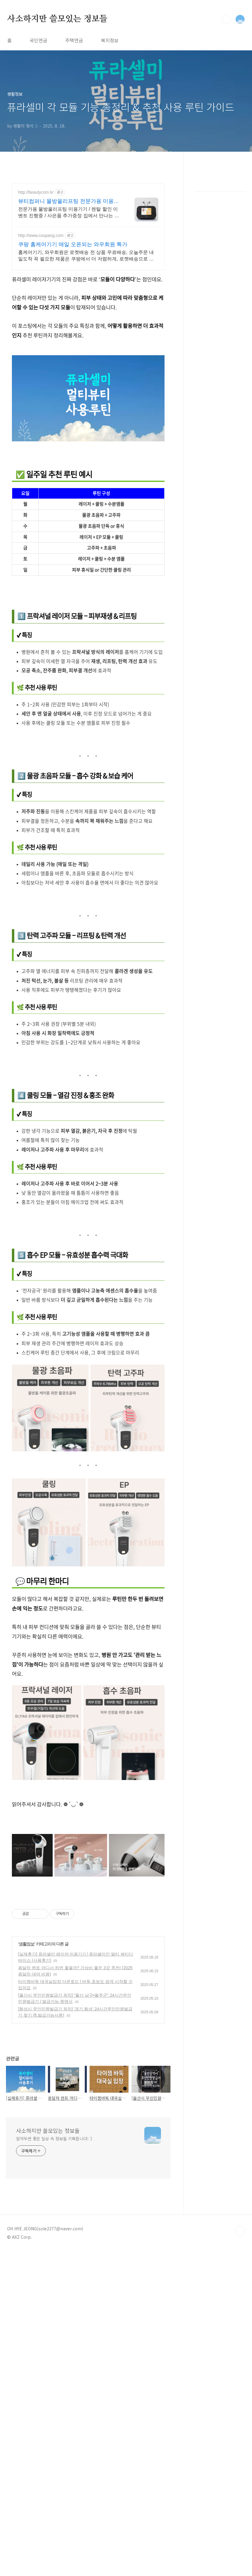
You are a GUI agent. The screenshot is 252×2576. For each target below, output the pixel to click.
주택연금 (74, 40)
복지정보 (110, 40)
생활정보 (26, 2116)
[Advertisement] (88, 883)
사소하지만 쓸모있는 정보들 (57, 19)
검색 (226, 19)
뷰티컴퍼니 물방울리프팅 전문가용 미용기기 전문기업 (68, 201)
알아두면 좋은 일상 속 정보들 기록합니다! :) (54, 2311)
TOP (240, 2404)
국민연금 (38, 40)
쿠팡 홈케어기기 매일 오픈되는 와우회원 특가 (72, 244)
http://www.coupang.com (41, 235)
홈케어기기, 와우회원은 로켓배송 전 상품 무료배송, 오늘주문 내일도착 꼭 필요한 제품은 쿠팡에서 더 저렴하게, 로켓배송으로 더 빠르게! (86, 256)
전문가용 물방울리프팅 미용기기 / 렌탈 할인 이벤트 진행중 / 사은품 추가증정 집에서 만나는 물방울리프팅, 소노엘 (68, 213)
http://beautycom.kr (36, 192)
